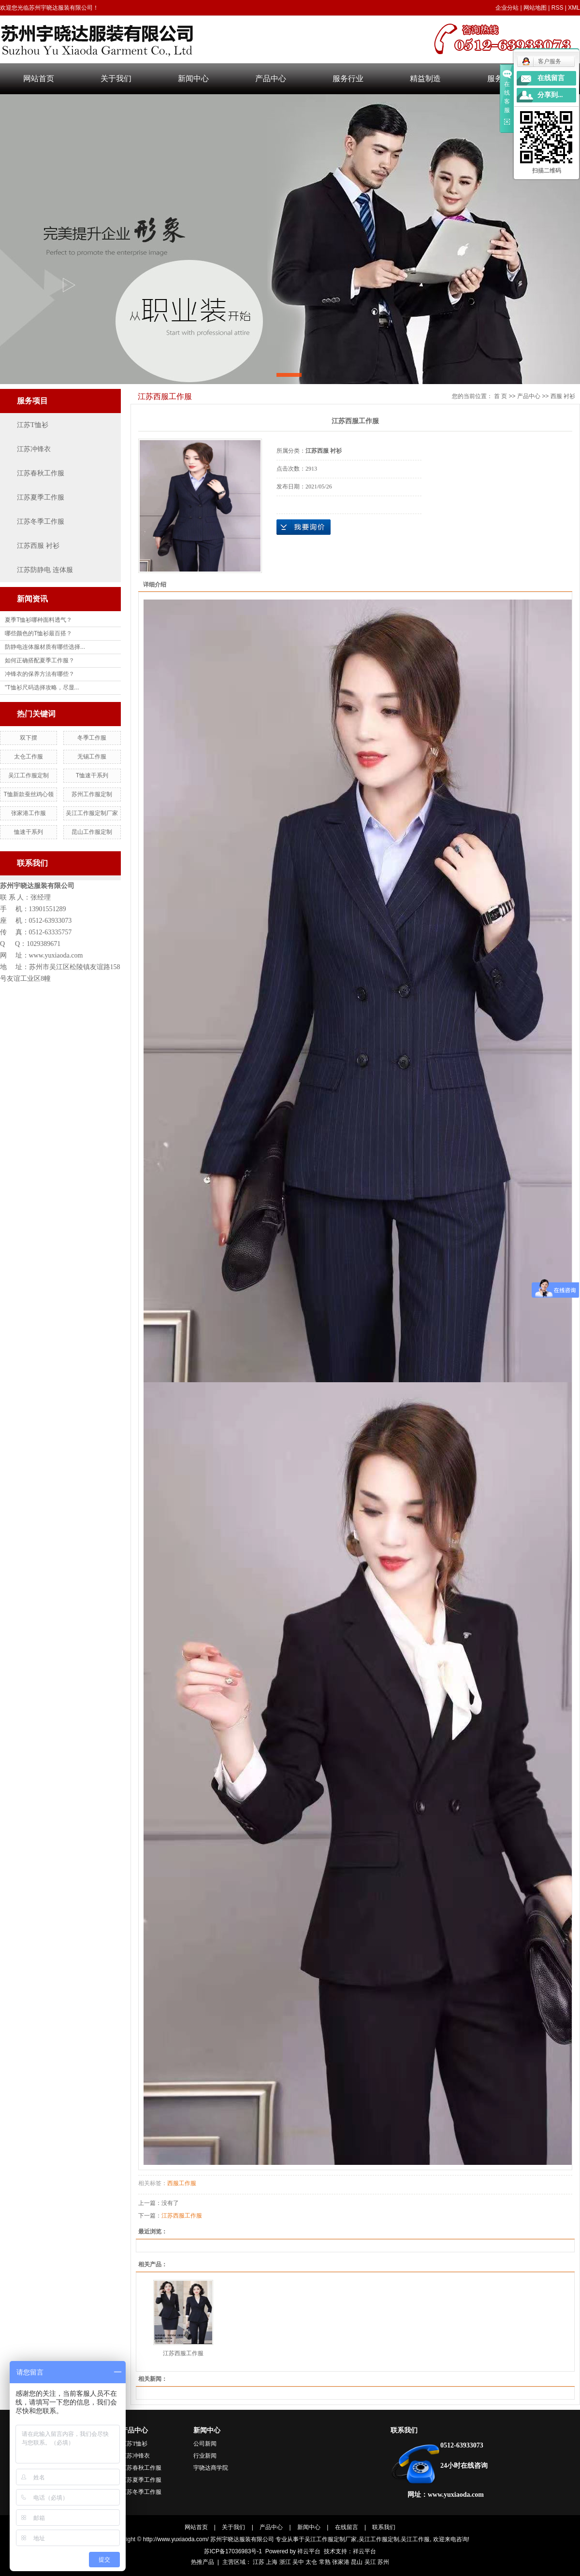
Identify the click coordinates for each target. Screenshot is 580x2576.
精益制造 (425, 78)
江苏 (258, 2562)
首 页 (500, 396)
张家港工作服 (28, 813)
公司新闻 (205, 2443)
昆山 (356, 2562)
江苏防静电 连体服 (45, 569)
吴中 (298, 2562)
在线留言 (346, 2527)
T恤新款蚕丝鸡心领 (29, 794)
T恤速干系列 (92, 775)
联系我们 (404, 2430)
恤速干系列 (28, 832)
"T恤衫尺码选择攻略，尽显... (42, 687)
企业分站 (507, 7)
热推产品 (202, 2562)
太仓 (311, 2562)
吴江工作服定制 (28, 775)
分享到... (550, 95)
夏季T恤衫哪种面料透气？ (38, 619)
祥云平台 (308, 2551)
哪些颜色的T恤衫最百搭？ (38, 633)
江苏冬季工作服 (40, 521)
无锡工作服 (91, 756)
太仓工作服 (28, 756)
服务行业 (348, 78)
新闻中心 (193, 78)
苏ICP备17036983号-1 (233, 2551)
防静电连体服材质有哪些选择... (45, 647)
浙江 (285, 2562)
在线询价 (303, 527)
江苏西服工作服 (181, 2215)
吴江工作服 (415, 2539)
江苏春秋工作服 (40, 473)
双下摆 (28, 737)
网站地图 (535, 7)
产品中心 (270, 78)
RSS (557, 7)
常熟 (325, 2562)
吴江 (370, 2562)
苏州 (383, 2562)
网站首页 (38, 78)
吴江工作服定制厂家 (92, 813)
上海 (271, 2562)
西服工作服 (181, 2183)
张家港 (340, 2562)
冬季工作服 (91, 737)
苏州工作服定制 (92, 794)
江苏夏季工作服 (40, 497)
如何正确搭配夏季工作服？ (39, 660)
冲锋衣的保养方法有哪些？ (39, 674)
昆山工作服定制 (92, 832)
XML (574, 7)
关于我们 (116, 78)
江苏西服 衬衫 (38, 545)
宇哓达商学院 (210, 2467)
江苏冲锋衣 (34, 449)
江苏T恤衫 (32, 425)
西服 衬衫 (563, 396)
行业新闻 (205, 2455)
